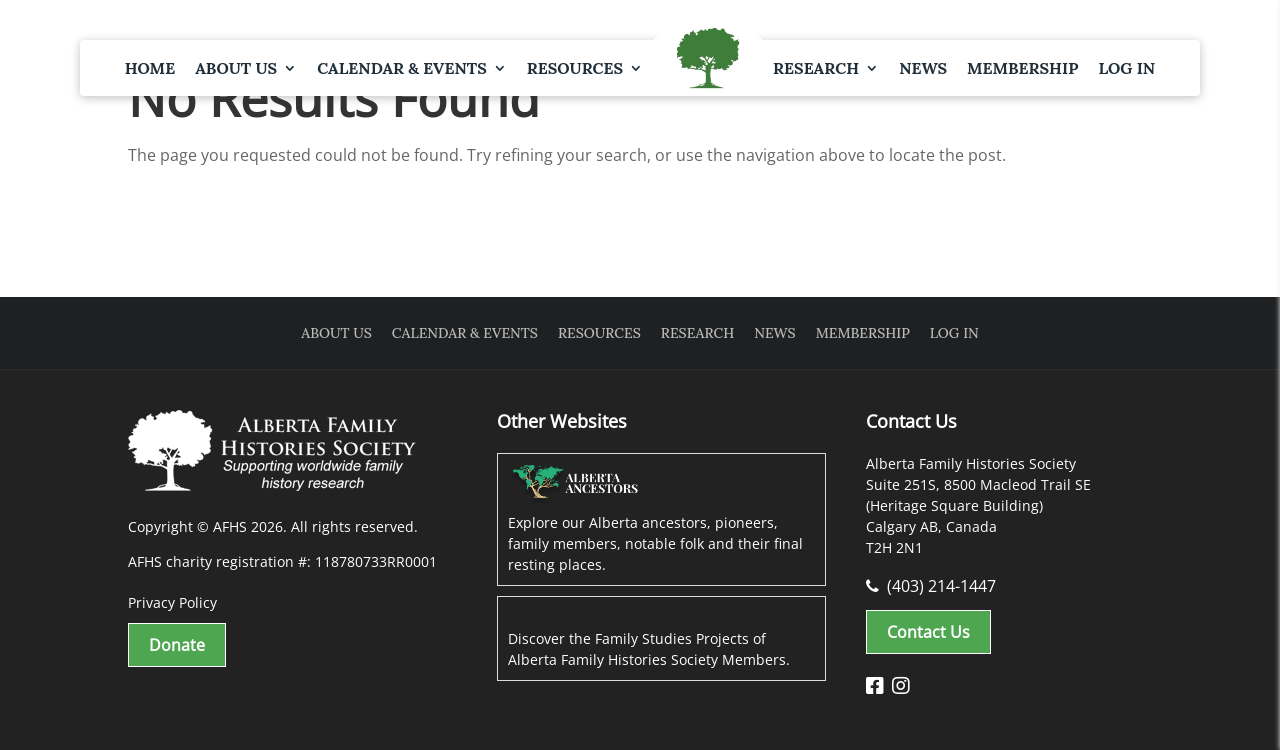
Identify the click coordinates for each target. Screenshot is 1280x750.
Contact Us (928, 632)
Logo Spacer (708, 60)
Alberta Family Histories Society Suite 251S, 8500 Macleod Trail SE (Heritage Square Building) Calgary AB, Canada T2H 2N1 (978, 505)
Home (150, 68)
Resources (575, 68)
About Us (236, 68)
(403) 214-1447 (931, 586)
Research (816, 68)
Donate (177, 645)
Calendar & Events (402, 68)
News (923, 68)
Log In (1126, 68)
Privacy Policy (172, 602)
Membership (1022, 68)
